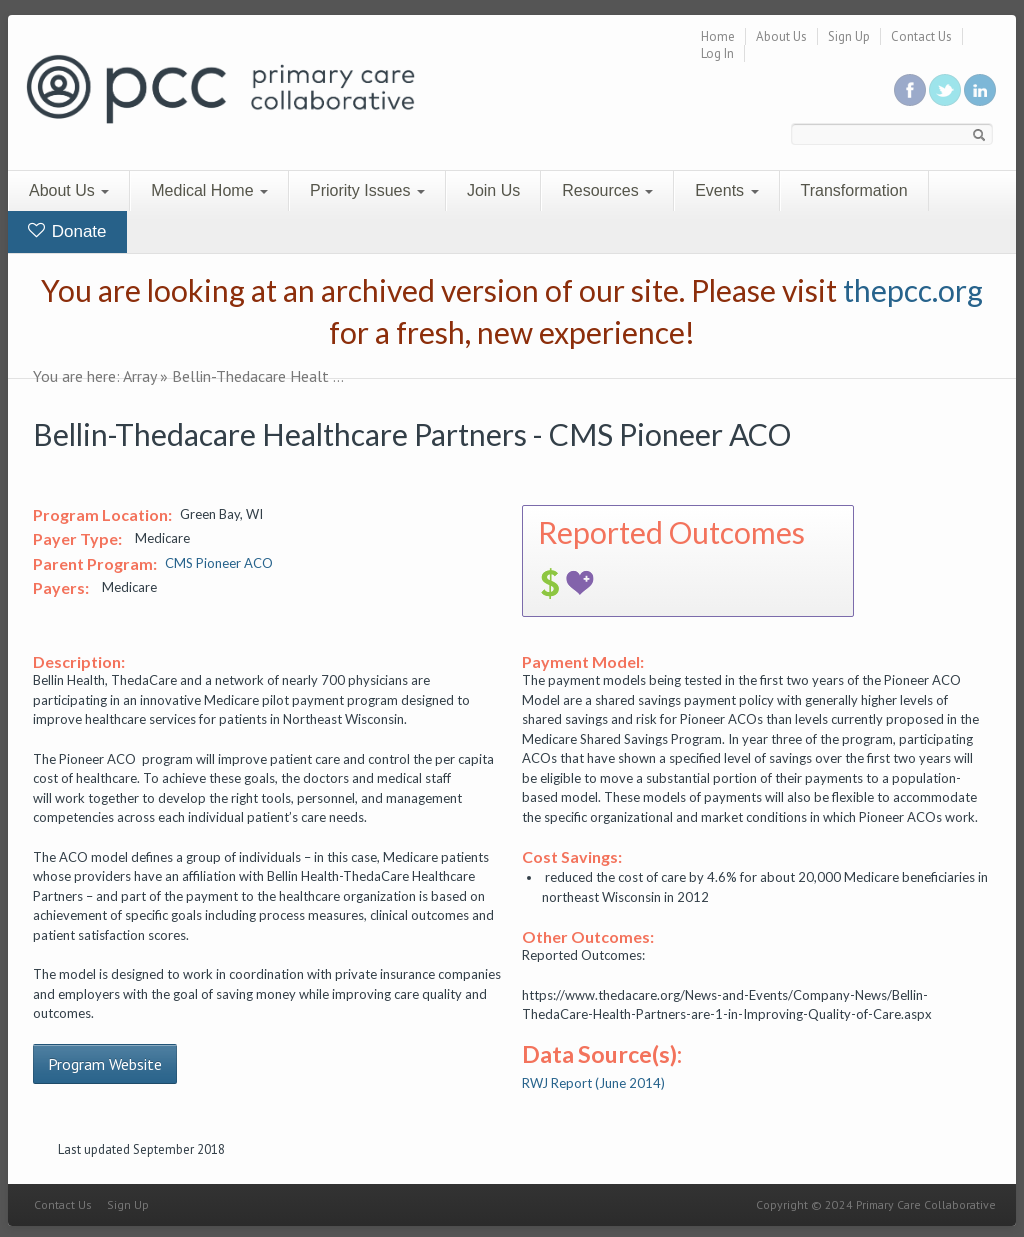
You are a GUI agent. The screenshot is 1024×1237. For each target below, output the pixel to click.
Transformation (854, 190)
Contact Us (921, 36)
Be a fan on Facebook (910, 90)
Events (726, 190)
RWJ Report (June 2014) (593, 1083)
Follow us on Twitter (945, 90)
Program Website (105, 1064)
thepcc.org (913, 290)
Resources (607, 190)
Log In (717, 53)
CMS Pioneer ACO (219, 563)
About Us (781, 36)
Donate (67, 231)
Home (718, 36)
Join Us (493, 190)
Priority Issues (367, 190)
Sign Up (849, 36)
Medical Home (209, 190)
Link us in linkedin (980, 90)
